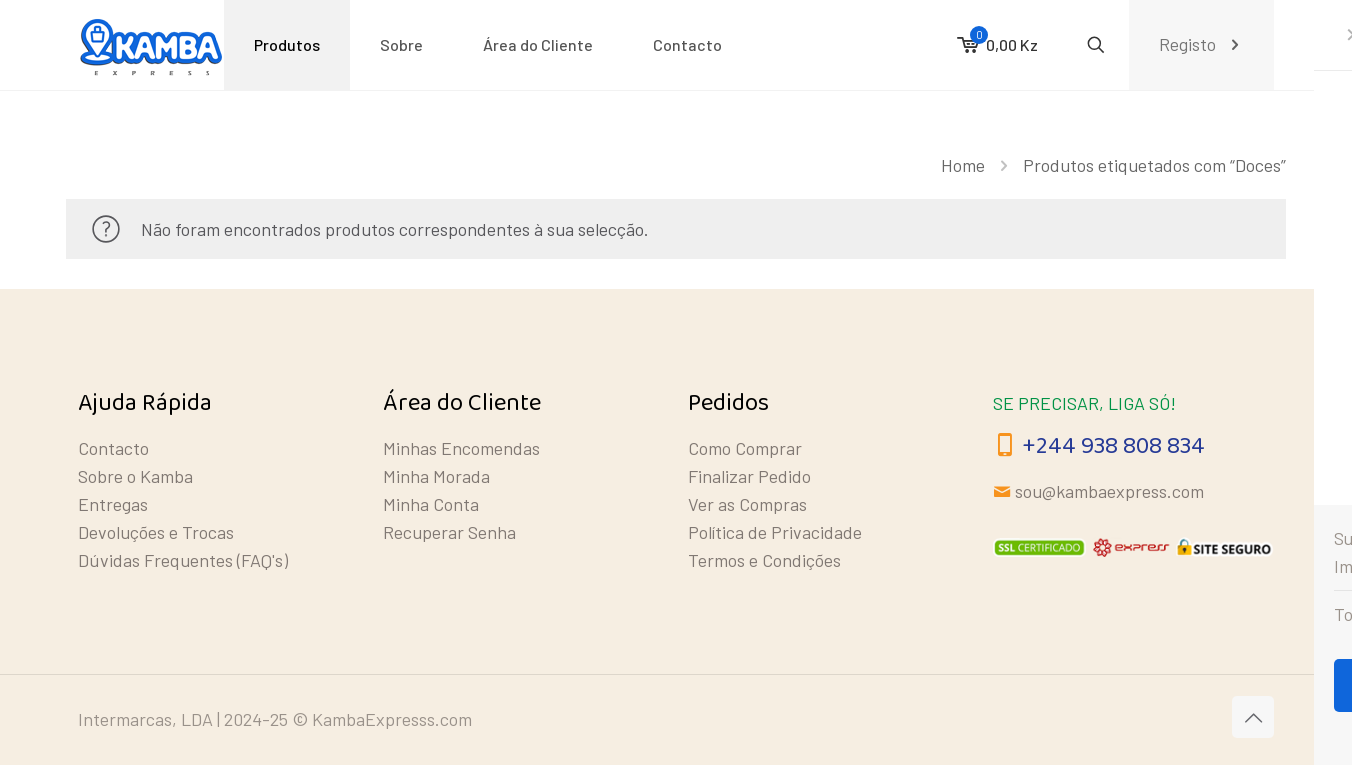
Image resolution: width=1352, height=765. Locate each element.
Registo (1201, 44)
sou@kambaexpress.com (1109, 491)
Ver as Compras (747, 504)
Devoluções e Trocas (156, 532)
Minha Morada (436, 476)
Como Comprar (745, 448)
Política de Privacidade (775, 532)
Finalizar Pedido (749, 476)
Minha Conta (431, 504)
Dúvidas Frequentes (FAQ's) (183, 560)
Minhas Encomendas (461, 448)
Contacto (113, 448)
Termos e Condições (764, 560)
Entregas (113, 504)
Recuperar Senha (449, 532)
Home (963, 165)
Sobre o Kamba (135, 476)
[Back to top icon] (1253, 717)
